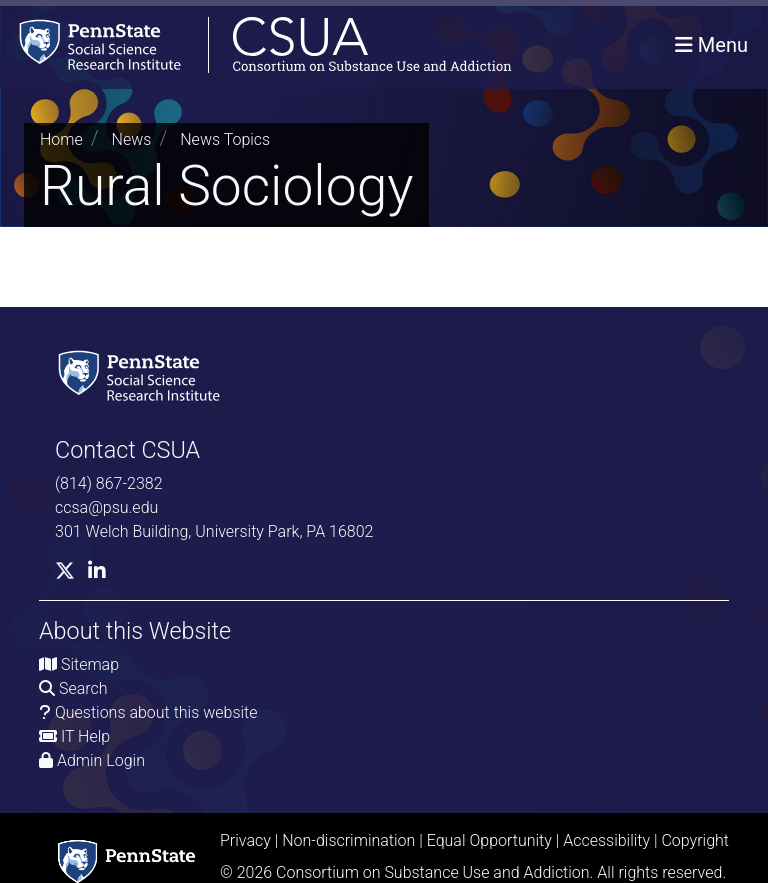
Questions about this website (156, 712)
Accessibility (606, 840)
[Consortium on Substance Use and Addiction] (256, 44)
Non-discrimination (348, 840)
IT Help (85, 736)
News (132, 139)
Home (61, 139)
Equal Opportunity (489, 840)
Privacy (245, 840)
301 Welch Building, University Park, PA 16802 (214, 531)
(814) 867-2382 (109, 483)
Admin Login (101, 760)
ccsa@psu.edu (106, 507)
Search (83, 688)
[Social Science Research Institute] (143, 373)
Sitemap (90, 664)
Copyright (695, 840)
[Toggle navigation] (711, 45)
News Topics (225, 139)
